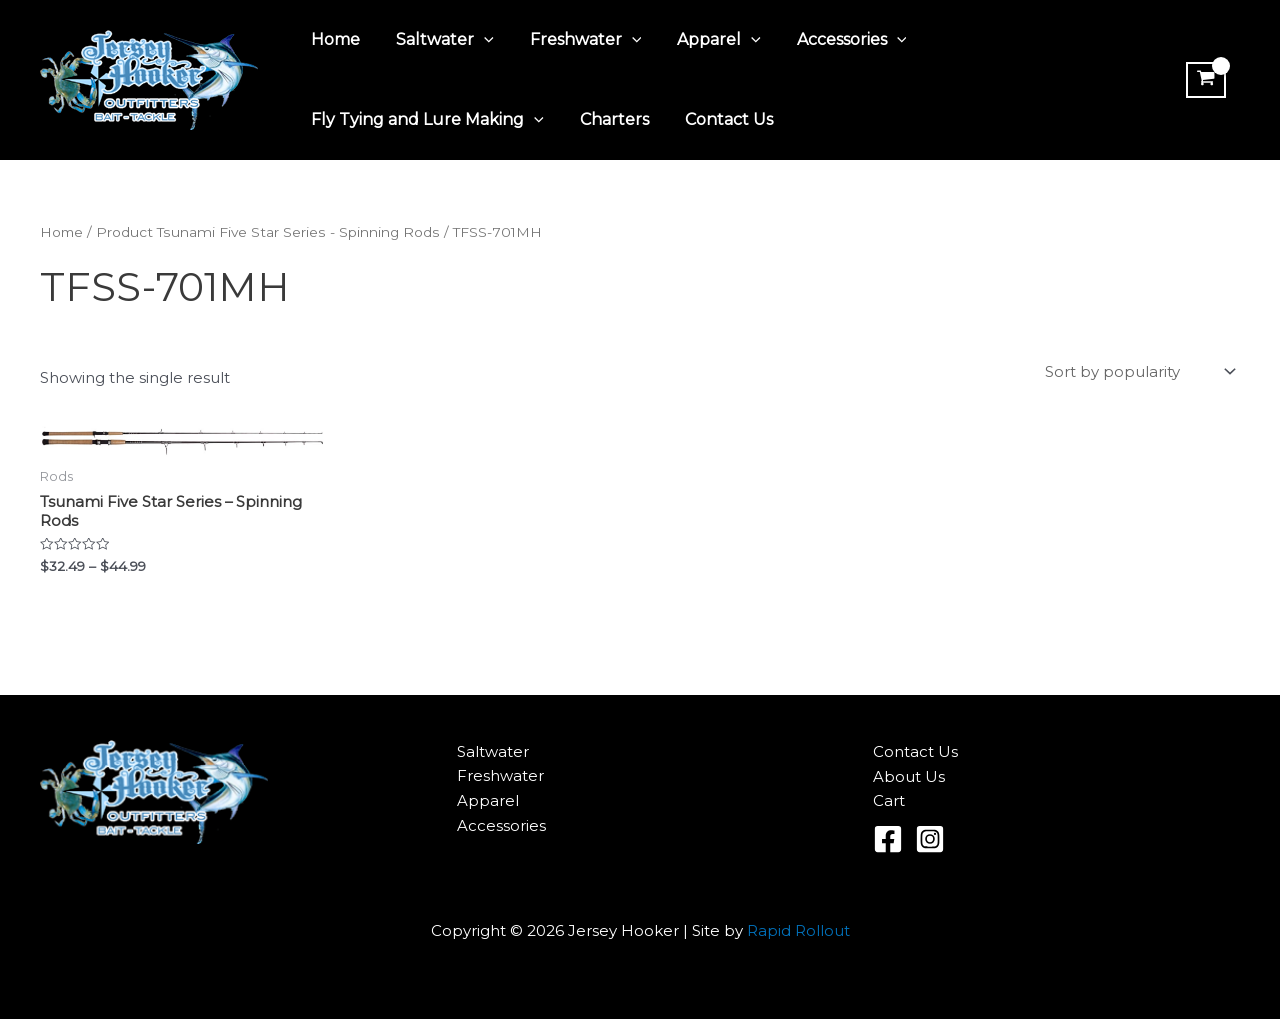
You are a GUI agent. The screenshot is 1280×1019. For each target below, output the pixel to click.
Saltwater (439, 40)
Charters (608, 119)
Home (333, 39)
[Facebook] (888, 839)
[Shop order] (1138, 372)
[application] (478, 40)
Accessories (834, 40)
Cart (889, 800)
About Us (909, 776)
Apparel (705, 40)
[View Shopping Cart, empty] (1204, 80)
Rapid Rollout (798, 930)
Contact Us (719, 119)
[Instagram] (930, 839)
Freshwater (576, 40)
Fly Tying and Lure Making (425, 120)
